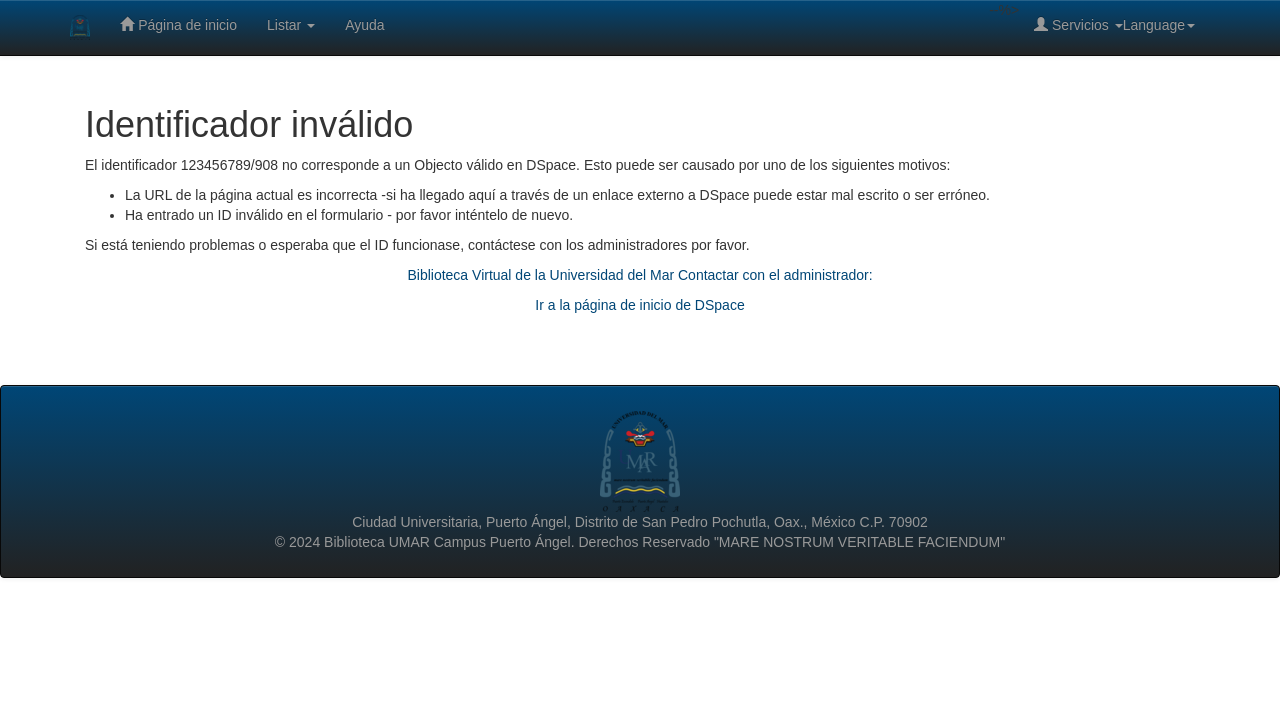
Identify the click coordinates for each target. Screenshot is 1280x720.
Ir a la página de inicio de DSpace (639, 305)
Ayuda (364, 25)
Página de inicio (178, 24)
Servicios (1078, 24)
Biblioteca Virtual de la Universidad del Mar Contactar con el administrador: (639, 275)
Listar (291, 25)
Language (1159, 25)
